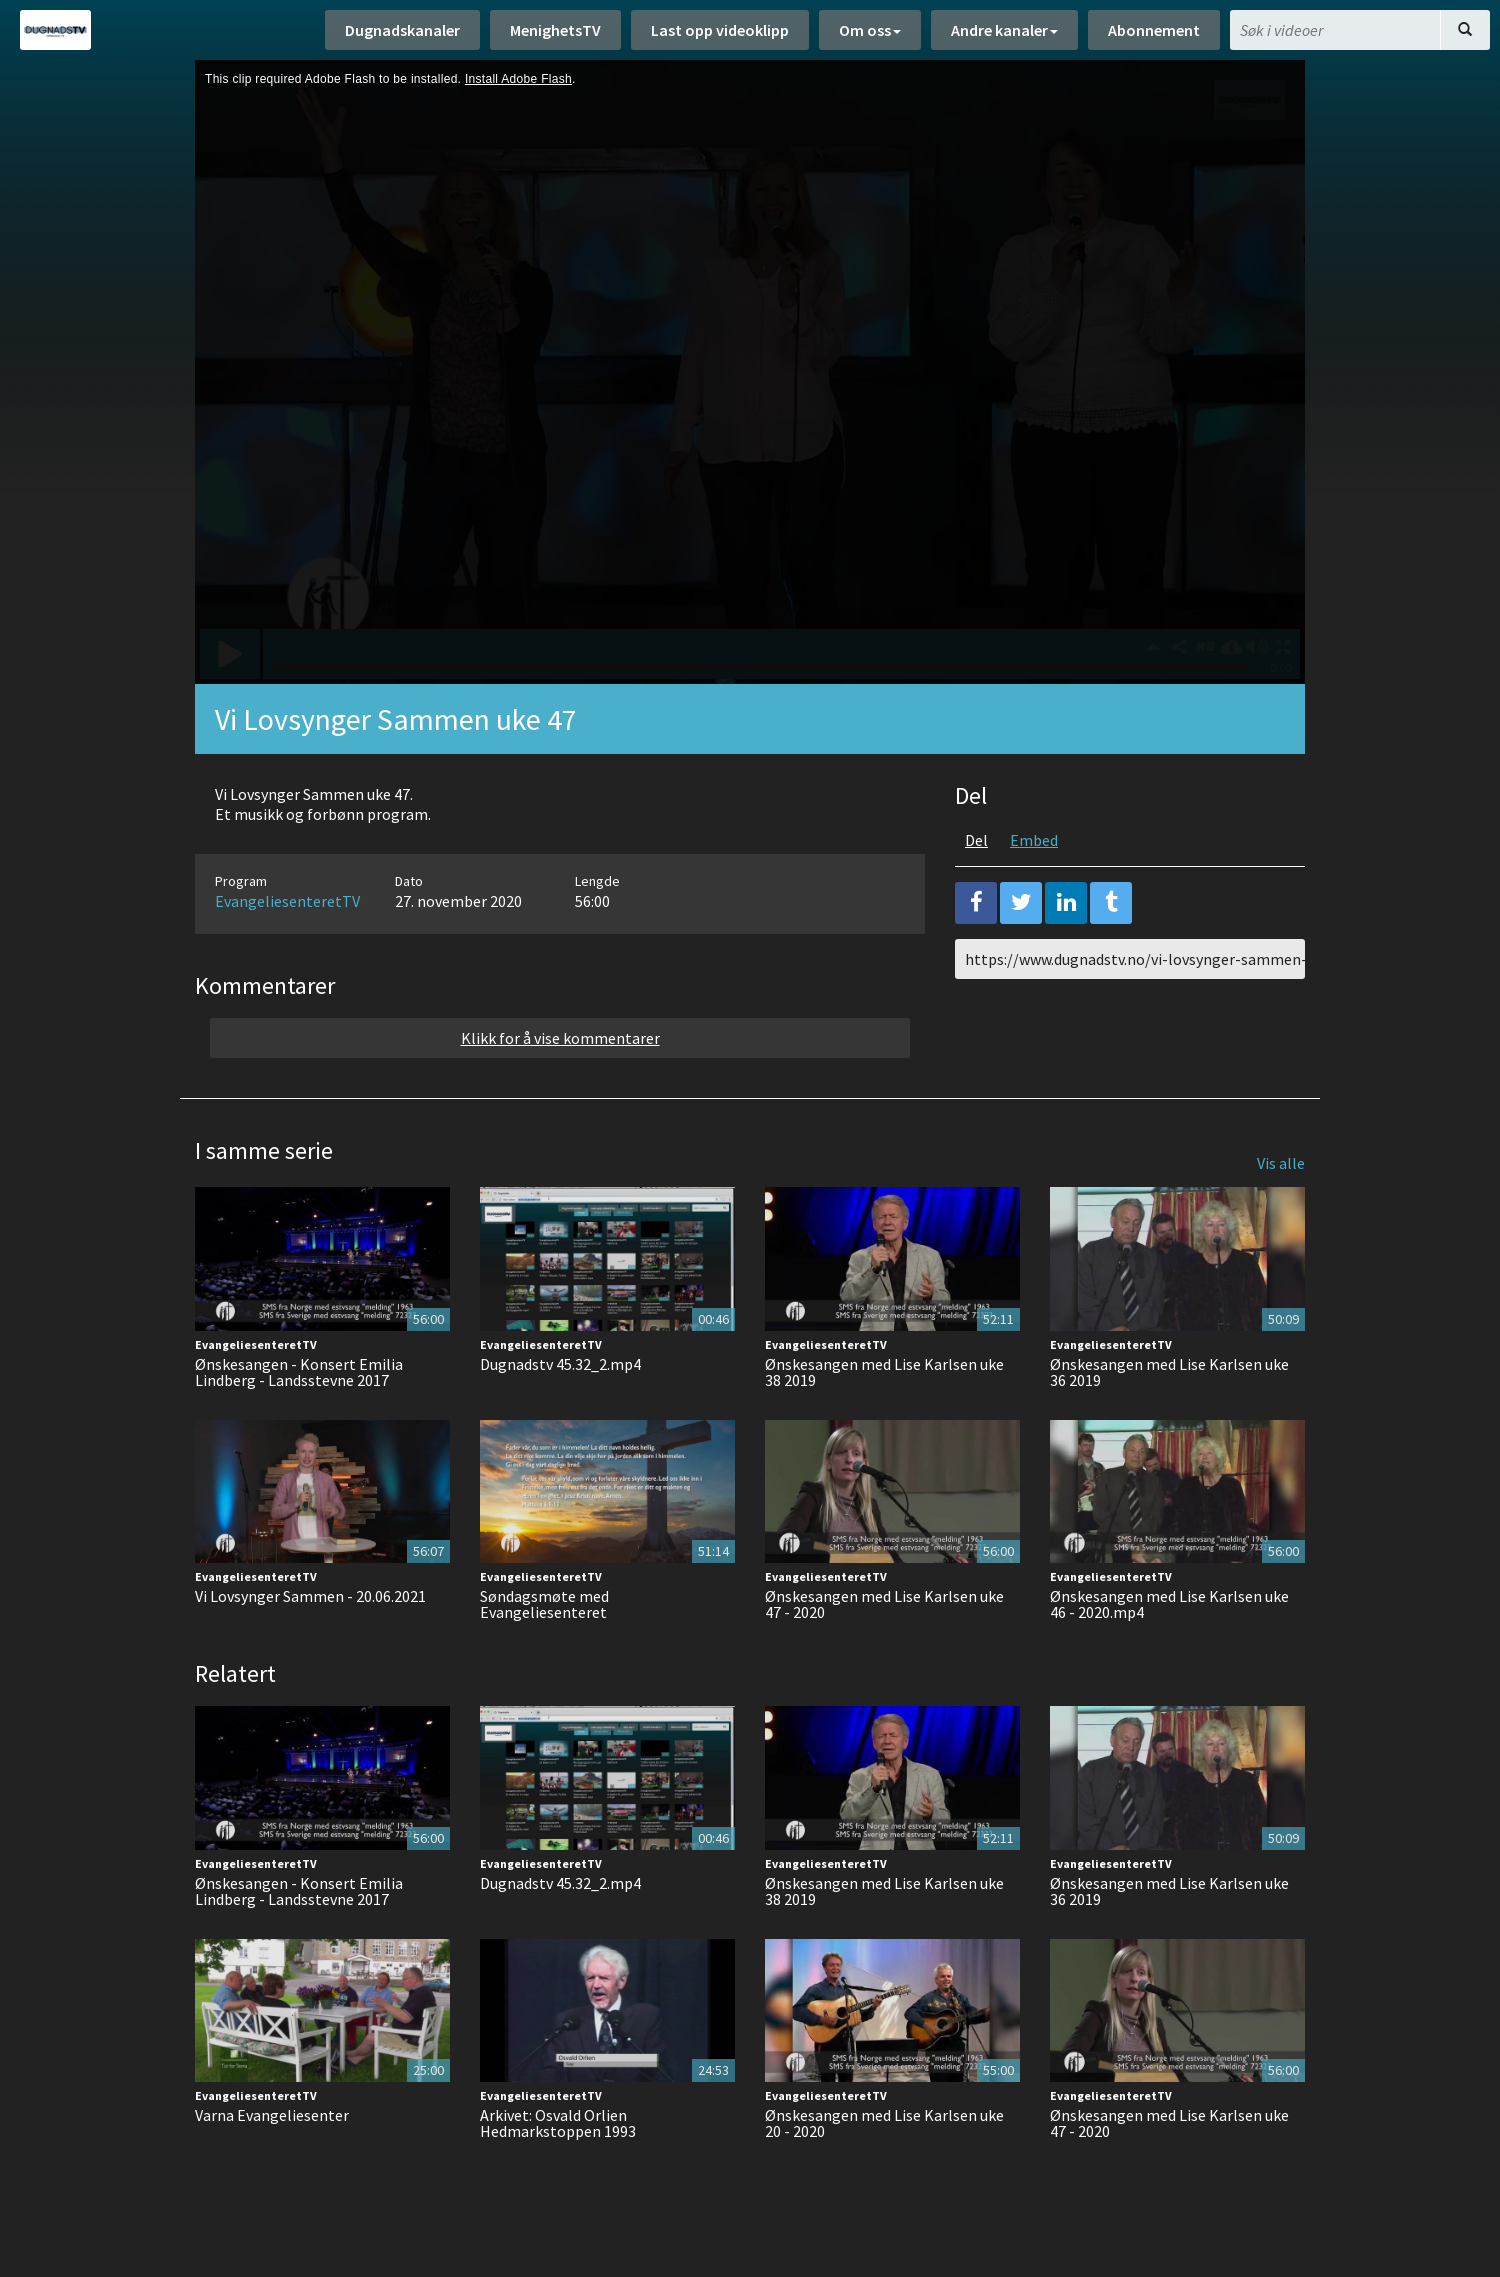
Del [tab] (976, 840)
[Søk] (1465, 30)
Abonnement (1154, 30)
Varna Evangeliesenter (272, 2115)
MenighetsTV (555, 30)
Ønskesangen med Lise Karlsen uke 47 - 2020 (884, 1604)
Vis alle (1281, 1163)
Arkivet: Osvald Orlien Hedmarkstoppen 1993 (558, 2123)
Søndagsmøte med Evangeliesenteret (544, 1604)
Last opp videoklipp (720, 30)
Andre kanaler (1004, 30)
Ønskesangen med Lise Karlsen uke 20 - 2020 (884, 2123)
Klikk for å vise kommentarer (560, 1038)
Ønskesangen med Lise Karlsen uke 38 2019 (884, 1372)
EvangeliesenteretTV (287, 901)
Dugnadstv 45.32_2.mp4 (560, 1364)
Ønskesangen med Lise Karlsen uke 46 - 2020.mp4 (1169, 1604)
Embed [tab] (1034, 840)
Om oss (870, 30)
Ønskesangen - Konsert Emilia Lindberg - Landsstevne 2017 (299, 1372)
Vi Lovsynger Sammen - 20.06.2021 (310, 1596)
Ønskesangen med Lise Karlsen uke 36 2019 (1169, 1372)
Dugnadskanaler (402, 30)
